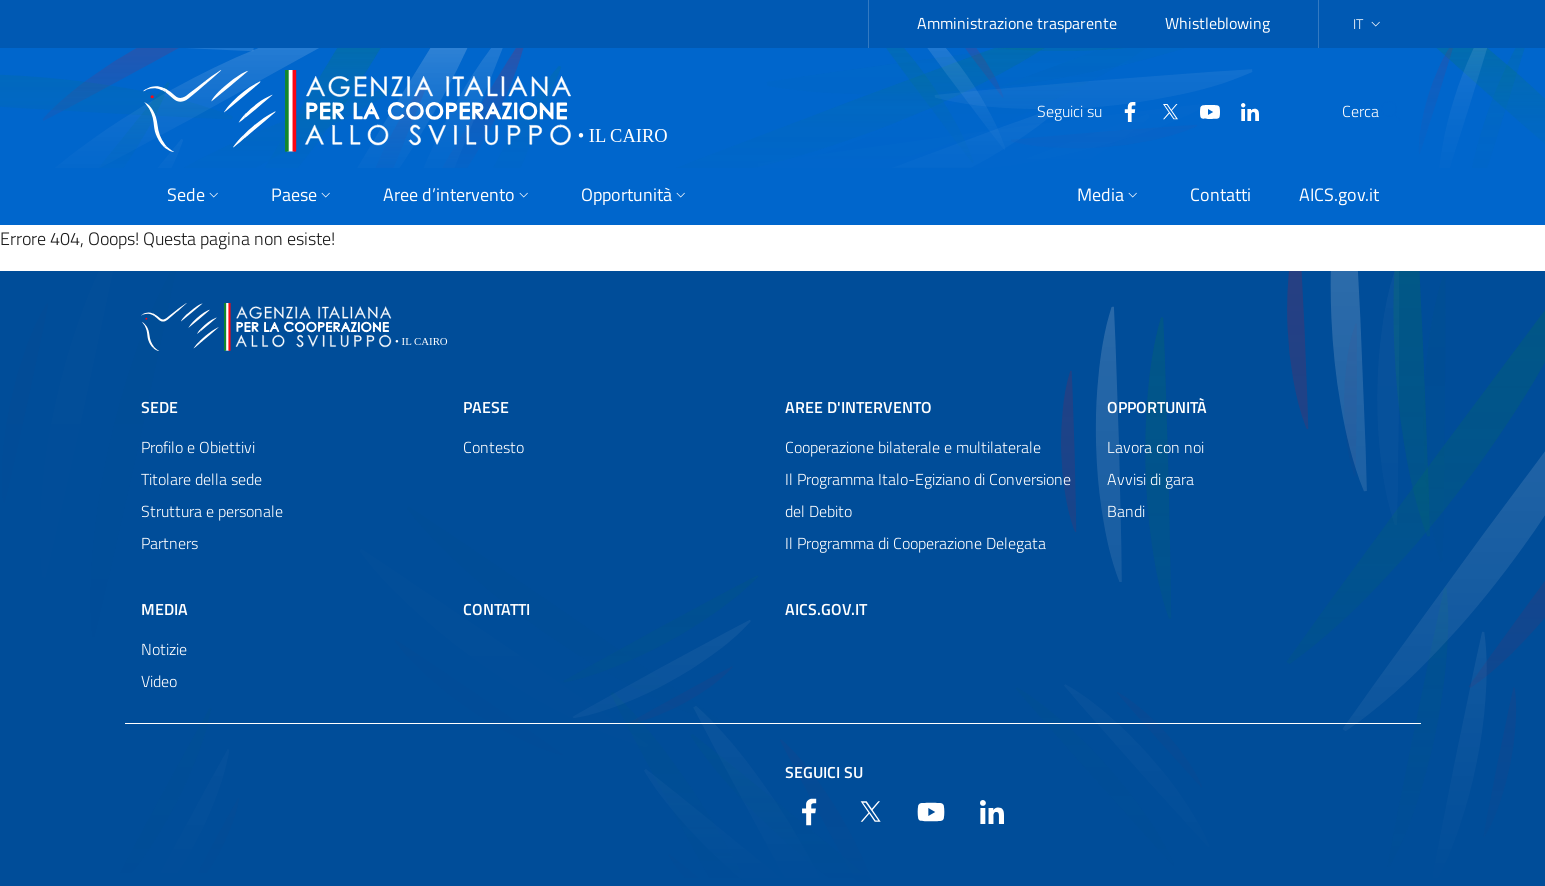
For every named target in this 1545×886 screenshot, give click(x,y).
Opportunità (1157, 407)
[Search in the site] (1379, 111)
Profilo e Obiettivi (198, 447)
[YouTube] (1162, 110)
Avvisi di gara (1150, 479)
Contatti (496, 609)
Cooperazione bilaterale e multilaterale (913, 447)
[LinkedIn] (1202, 110)
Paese (486, 407)
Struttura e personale (212, 511)
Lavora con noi (1155, 447)
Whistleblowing (1217, 23)
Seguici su (824, 772)
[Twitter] (1122, 110)
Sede (159, 407)
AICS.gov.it (826, 609)
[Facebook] (1082, 110)
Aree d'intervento (858, 407)
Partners (169, 543)
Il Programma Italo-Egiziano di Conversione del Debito (928, 495)
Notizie (164, 649)
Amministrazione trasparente (1017, 23)
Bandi (1126, 511)
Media (164, 609)
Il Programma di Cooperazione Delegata (915, 543)
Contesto (493, 447)
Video (159, 681)
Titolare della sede (201, 479)
